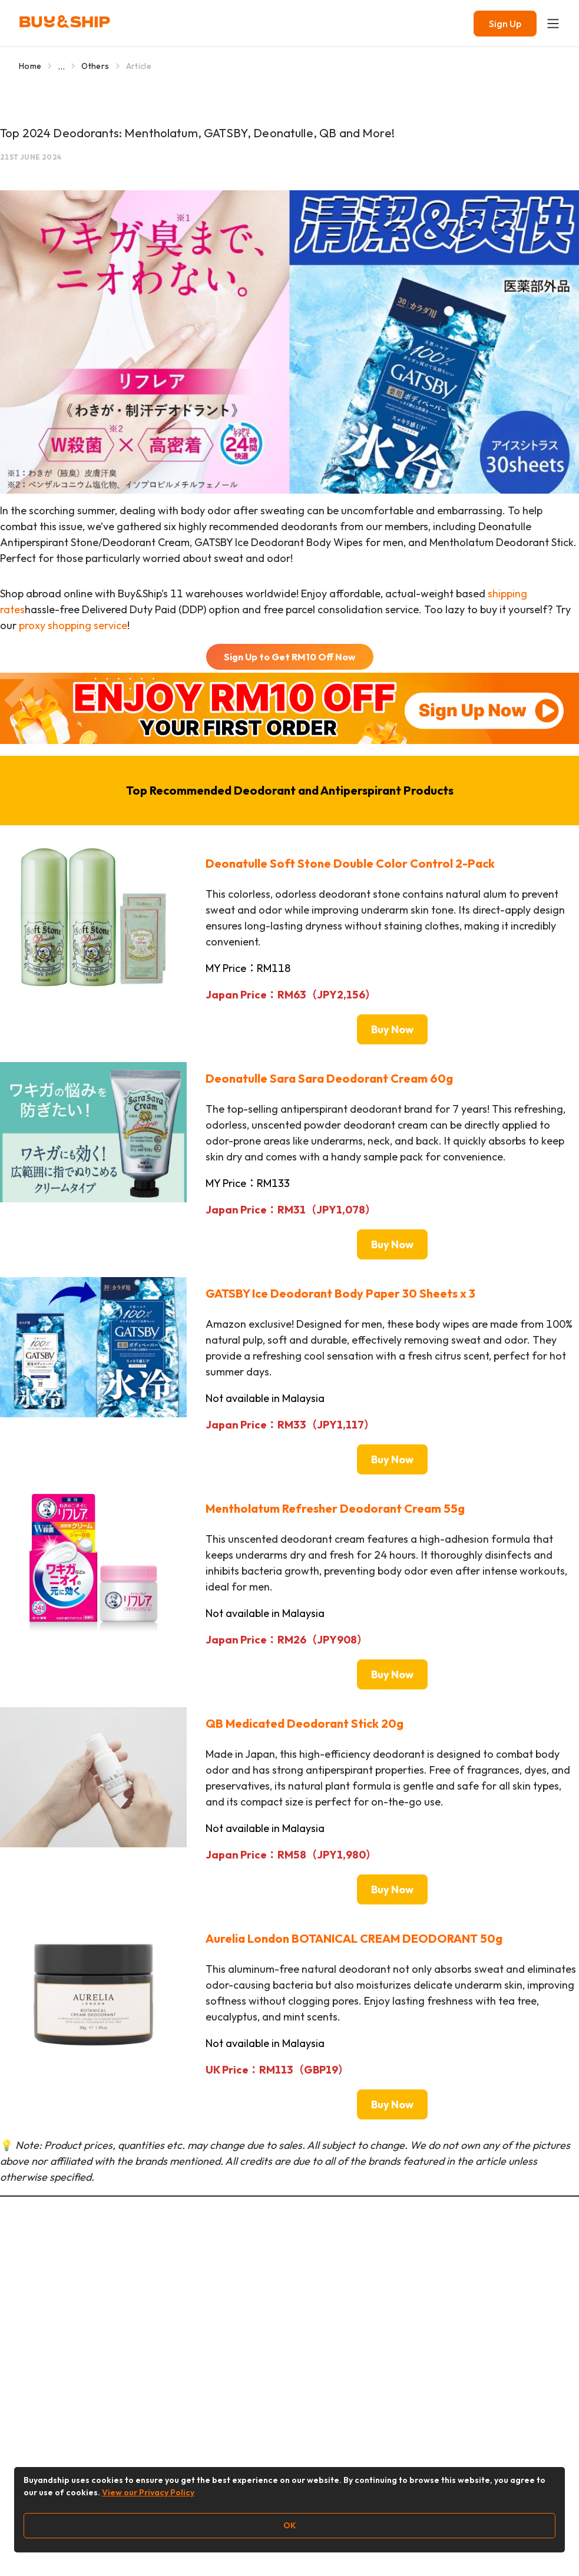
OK (289, 2525)
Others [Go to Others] (95, 66)
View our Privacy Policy (148, 2492)
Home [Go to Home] (30, 66)
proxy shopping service (73, 625)
